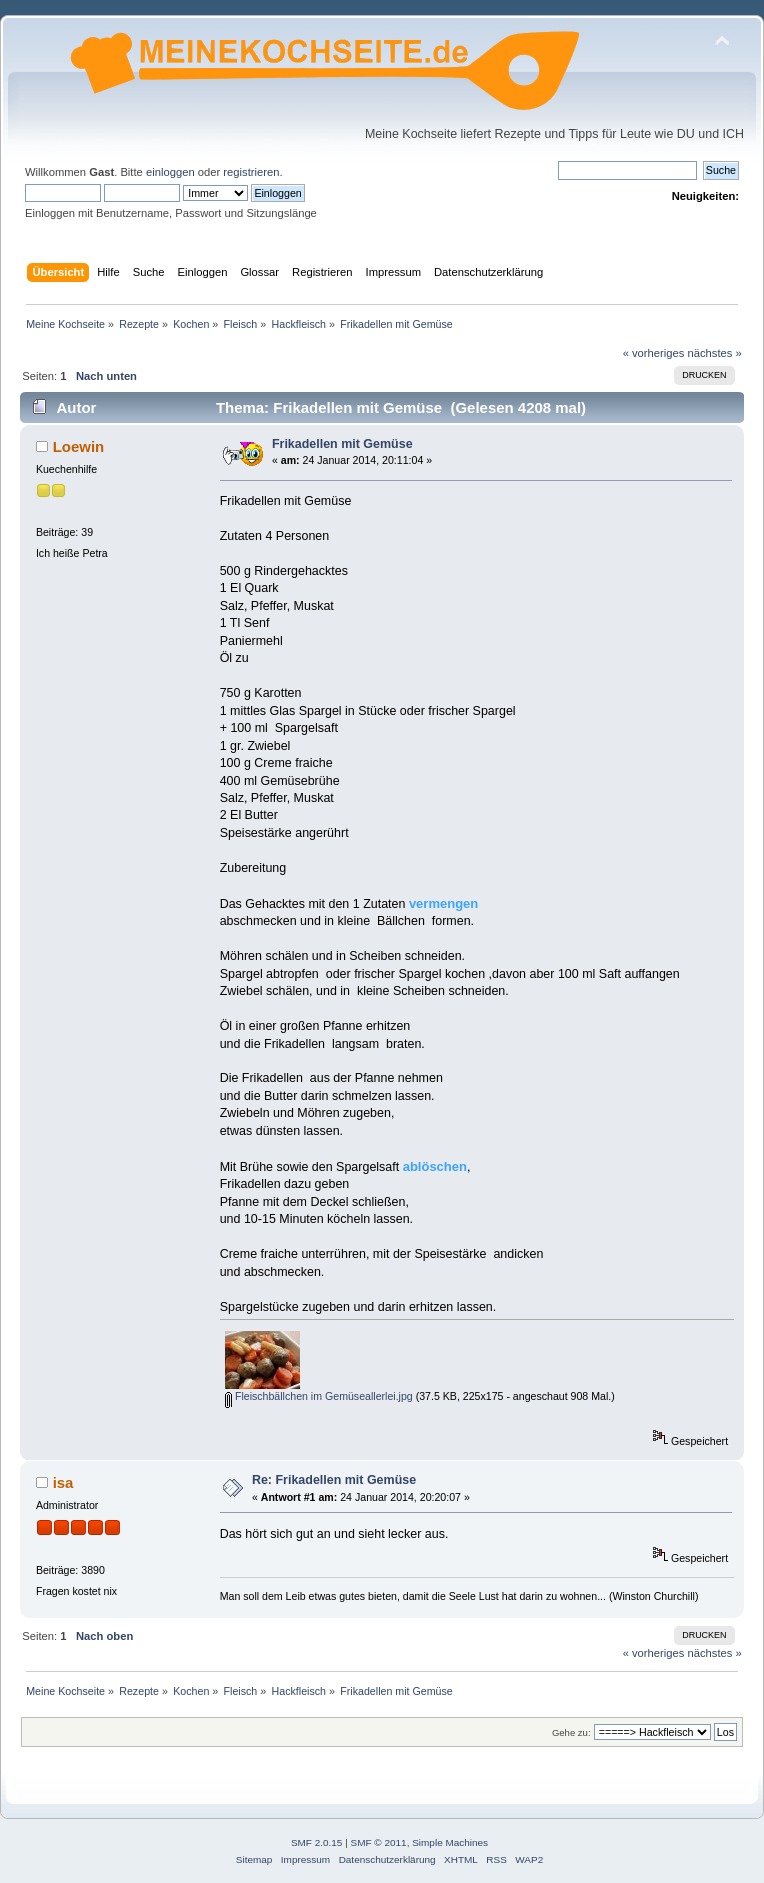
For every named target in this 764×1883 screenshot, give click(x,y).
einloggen (170, 172)
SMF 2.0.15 (317, 1842)
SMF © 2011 (379, 1842)
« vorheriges (654, 353)
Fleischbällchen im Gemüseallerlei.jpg (319, 1396)
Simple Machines (450, 1842)
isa (63, 1482)
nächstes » (715, 353)
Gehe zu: (571, 1732)
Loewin (79, 446)
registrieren (251, 172)
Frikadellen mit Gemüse (342, 444)
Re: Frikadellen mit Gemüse (334, 1480)
